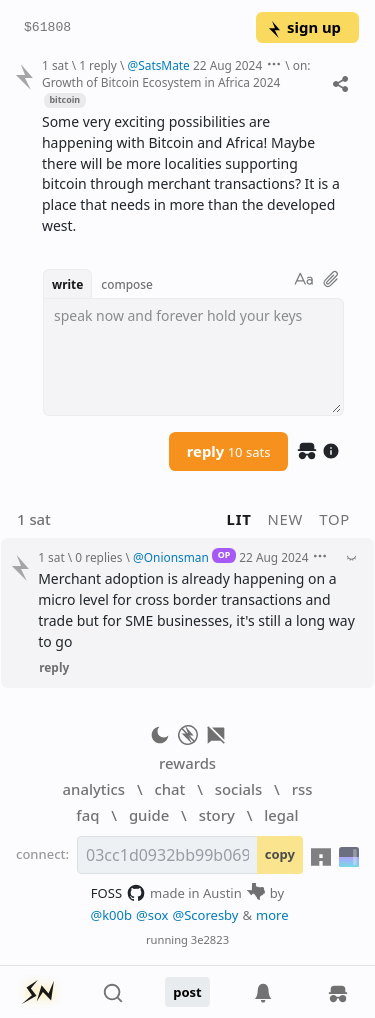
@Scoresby (205, 915)
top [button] (334, 519)
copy (280, 854)
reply (229, 451)
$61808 (47, 28)
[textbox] (193, 357)
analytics (94, 789)
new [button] (286, 519)
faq (87, 815)
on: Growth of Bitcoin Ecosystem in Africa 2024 (176, 73)
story (217, 815)
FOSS (118, 893)
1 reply (98, 65)
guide (149, 815)
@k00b (111, 915)
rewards (187, 763)
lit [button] (239, 519)
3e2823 (210, 939)
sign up (303, 27)
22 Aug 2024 (227, 65)
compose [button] (127, 284)
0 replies (98, 557)
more (272, 915)
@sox (152, 915)
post (187, 992)
